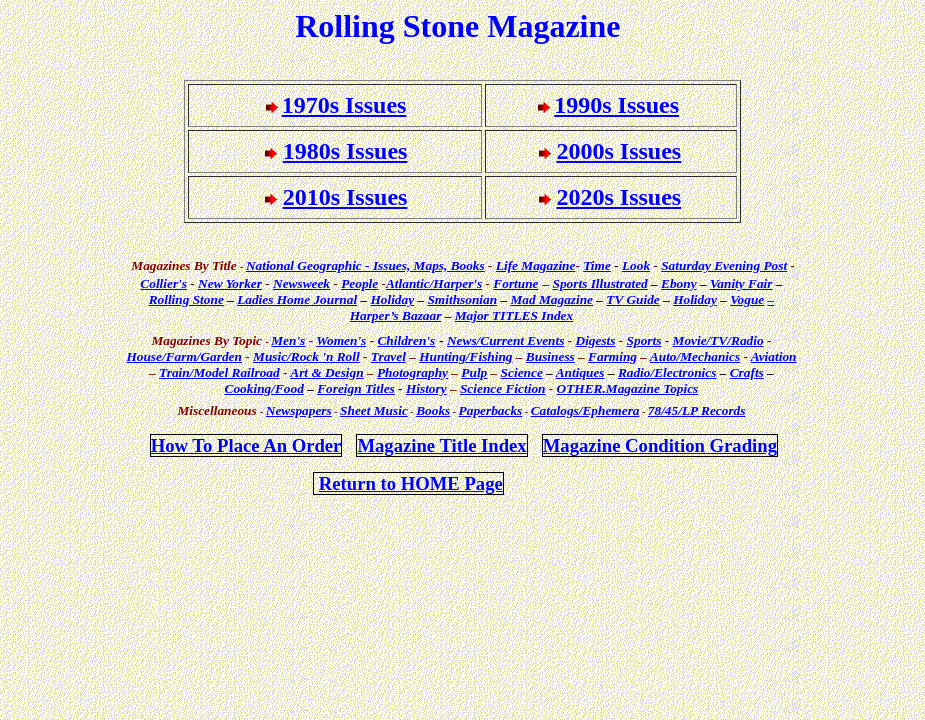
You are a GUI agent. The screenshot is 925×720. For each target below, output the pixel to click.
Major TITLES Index (514, 315)
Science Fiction (503, 388)
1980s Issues (345, 151)
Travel (388, 356)
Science (522, 372)
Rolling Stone (186, 299)
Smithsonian (462, 299)
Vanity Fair (741, 283)
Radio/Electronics (667, 372)
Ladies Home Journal (297, 299)
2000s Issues (619, 151)
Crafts (747, 372)
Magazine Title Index (441, 445)
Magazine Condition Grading (660, 445)
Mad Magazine (551, 299)
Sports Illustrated (600, 283)
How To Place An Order (246, 445)
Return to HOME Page (411, 483)
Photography (412, 372)
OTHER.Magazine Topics (628, 388)
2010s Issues (345, 197)
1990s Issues (616, 105)
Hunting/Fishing (465, 356)
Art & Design (326, 372)
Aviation (774, 356)
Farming (612, 356)
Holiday (392, 299)
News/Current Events (505, 340)
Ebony (679, 283)
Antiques (580, 372)
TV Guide (632, 299)
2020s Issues (619, 197)
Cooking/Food (264, 388)
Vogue (747, 299)
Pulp (474, 372)
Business (550, 356)
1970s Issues (344, 105)
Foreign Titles (356, 388)
